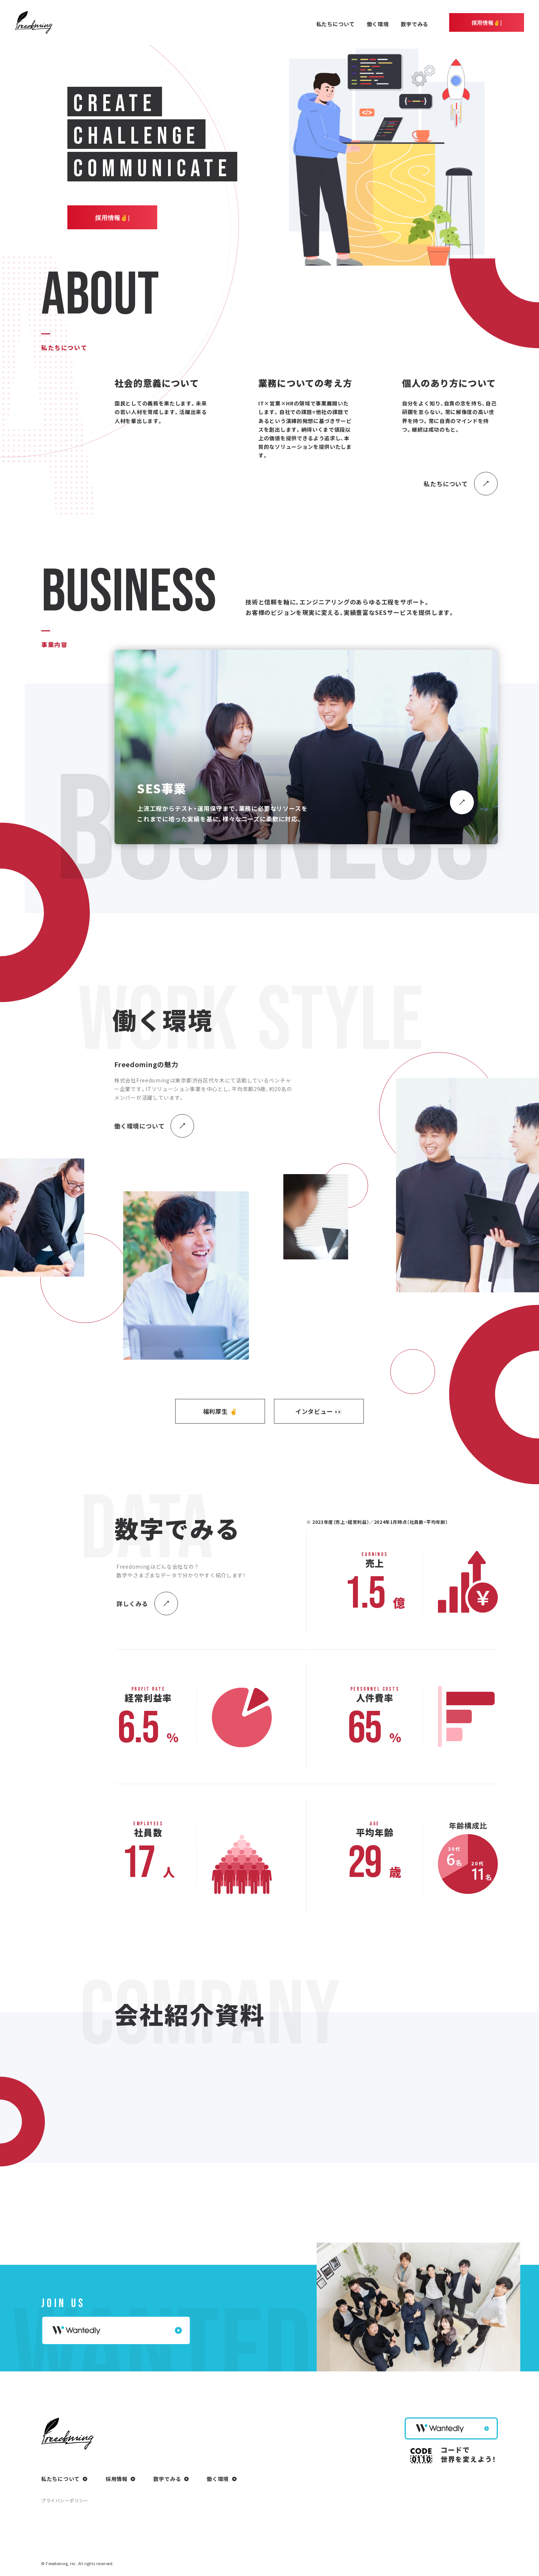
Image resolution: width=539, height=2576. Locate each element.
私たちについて (335, 24)
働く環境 (378, 24)
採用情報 (117, 2478)
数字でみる (415, 24)
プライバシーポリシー (64, 2500)
